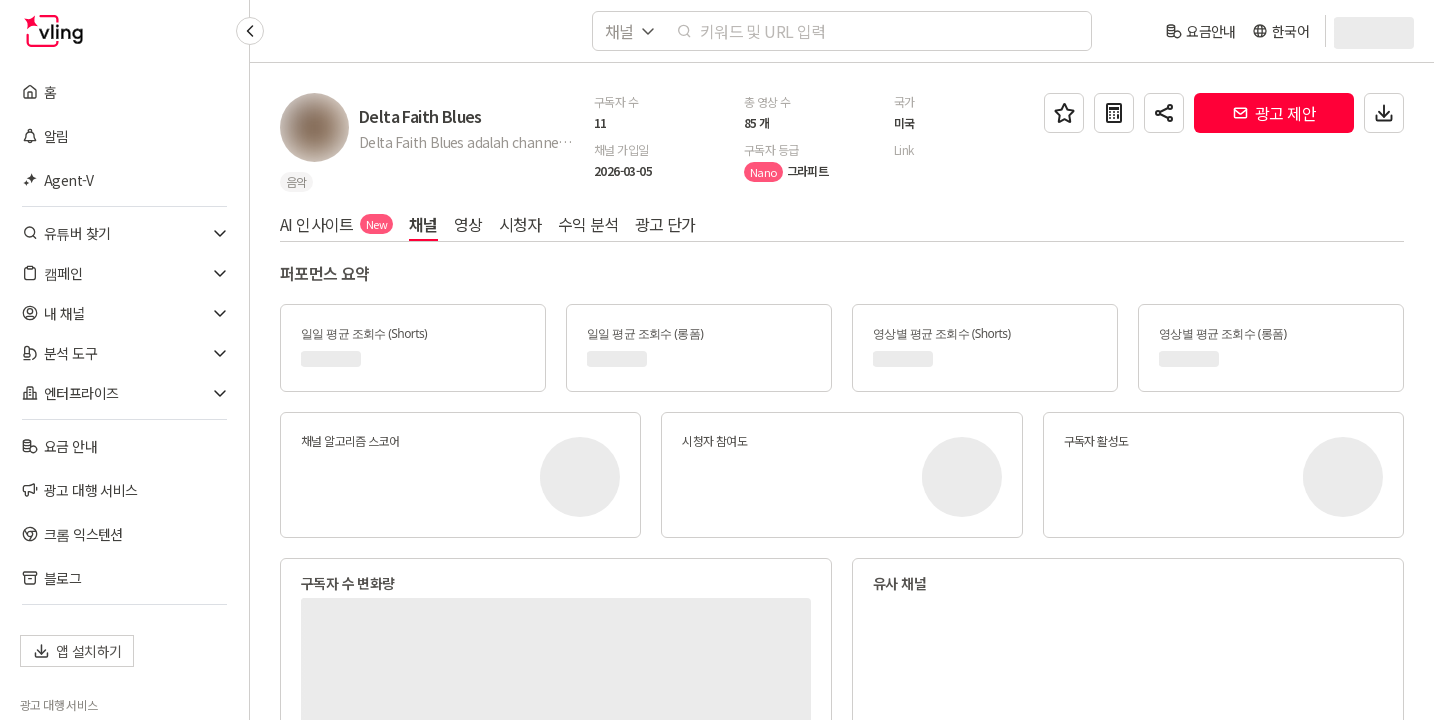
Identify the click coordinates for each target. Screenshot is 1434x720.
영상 (468, 224)
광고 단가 (665, 224)
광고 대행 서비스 (59, 705)
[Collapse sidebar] (250, 31)
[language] (1280, 31)
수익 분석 (588, 224)
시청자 (520, 224)
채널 (423, 224)
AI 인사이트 (336, 224)
